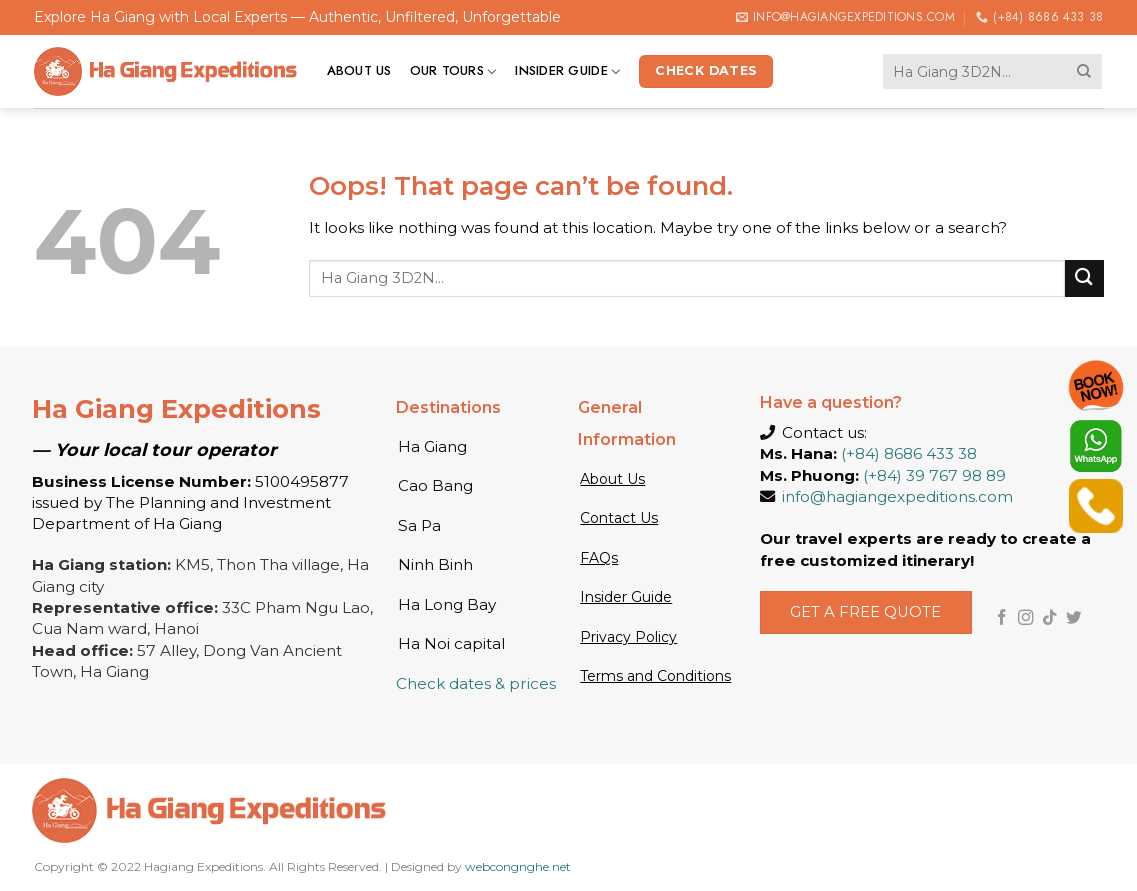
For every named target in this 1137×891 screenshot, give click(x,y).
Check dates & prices (476, 683)
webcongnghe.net (518, 866)
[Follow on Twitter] (1074, 618)
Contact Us (619, 518)
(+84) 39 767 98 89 (934, 475)
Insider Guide (568, 71)
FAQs (599, 558)
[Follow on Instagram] (1026, 618)
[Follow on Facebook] (1002, 618)
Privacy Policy (628, 637)
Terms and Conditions (655, 676)
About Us (612, 479)
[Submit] (1083, 71)
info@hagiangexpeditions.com (897, 496)
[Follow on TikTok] (1050, 618)
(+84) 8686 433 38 (909, 453)
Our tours (454, 71)
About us (359, 70)
